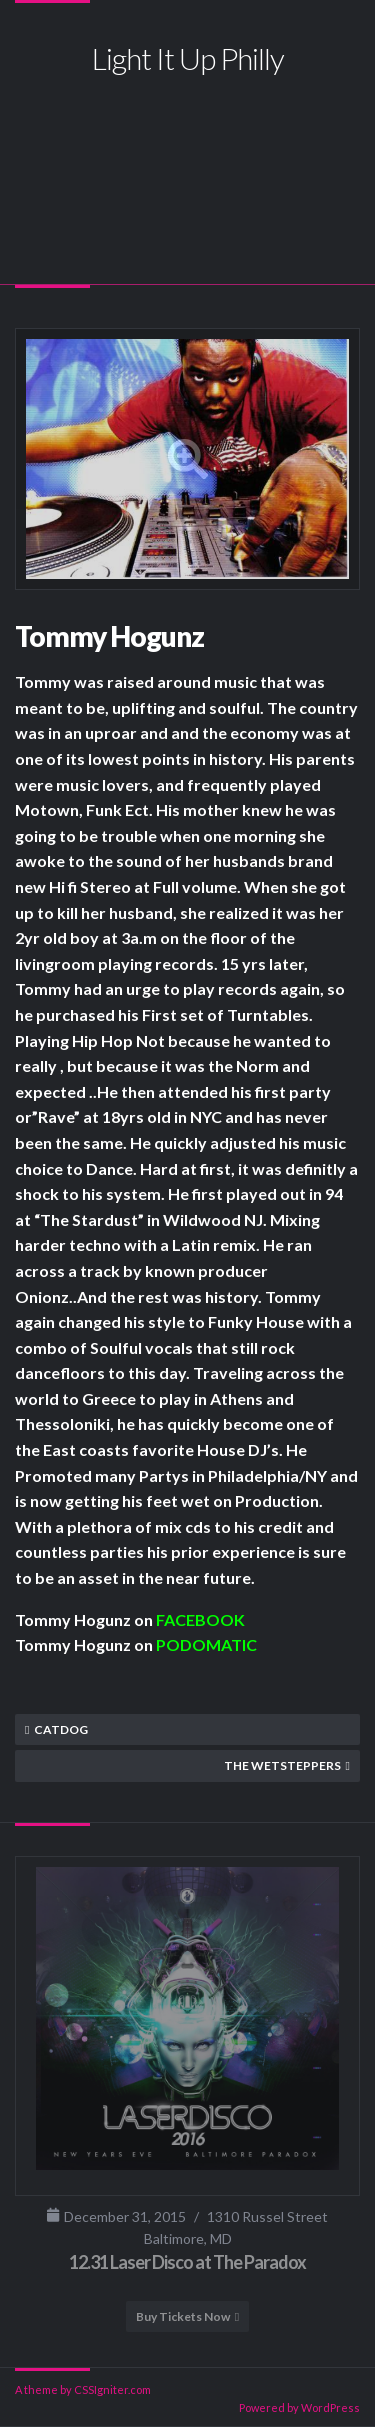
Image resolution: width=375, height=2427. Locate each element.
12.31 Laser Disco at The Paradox (187, 2262)
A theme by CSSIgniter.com (83, 2389)
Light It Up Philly (188, 58)
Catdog (61, 1729)
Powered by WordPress (299, 2407)
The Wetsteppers (282, 1765)
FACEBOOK (200, 1619)
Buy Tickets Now (183, 2316)
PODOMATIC (206, 1644)
